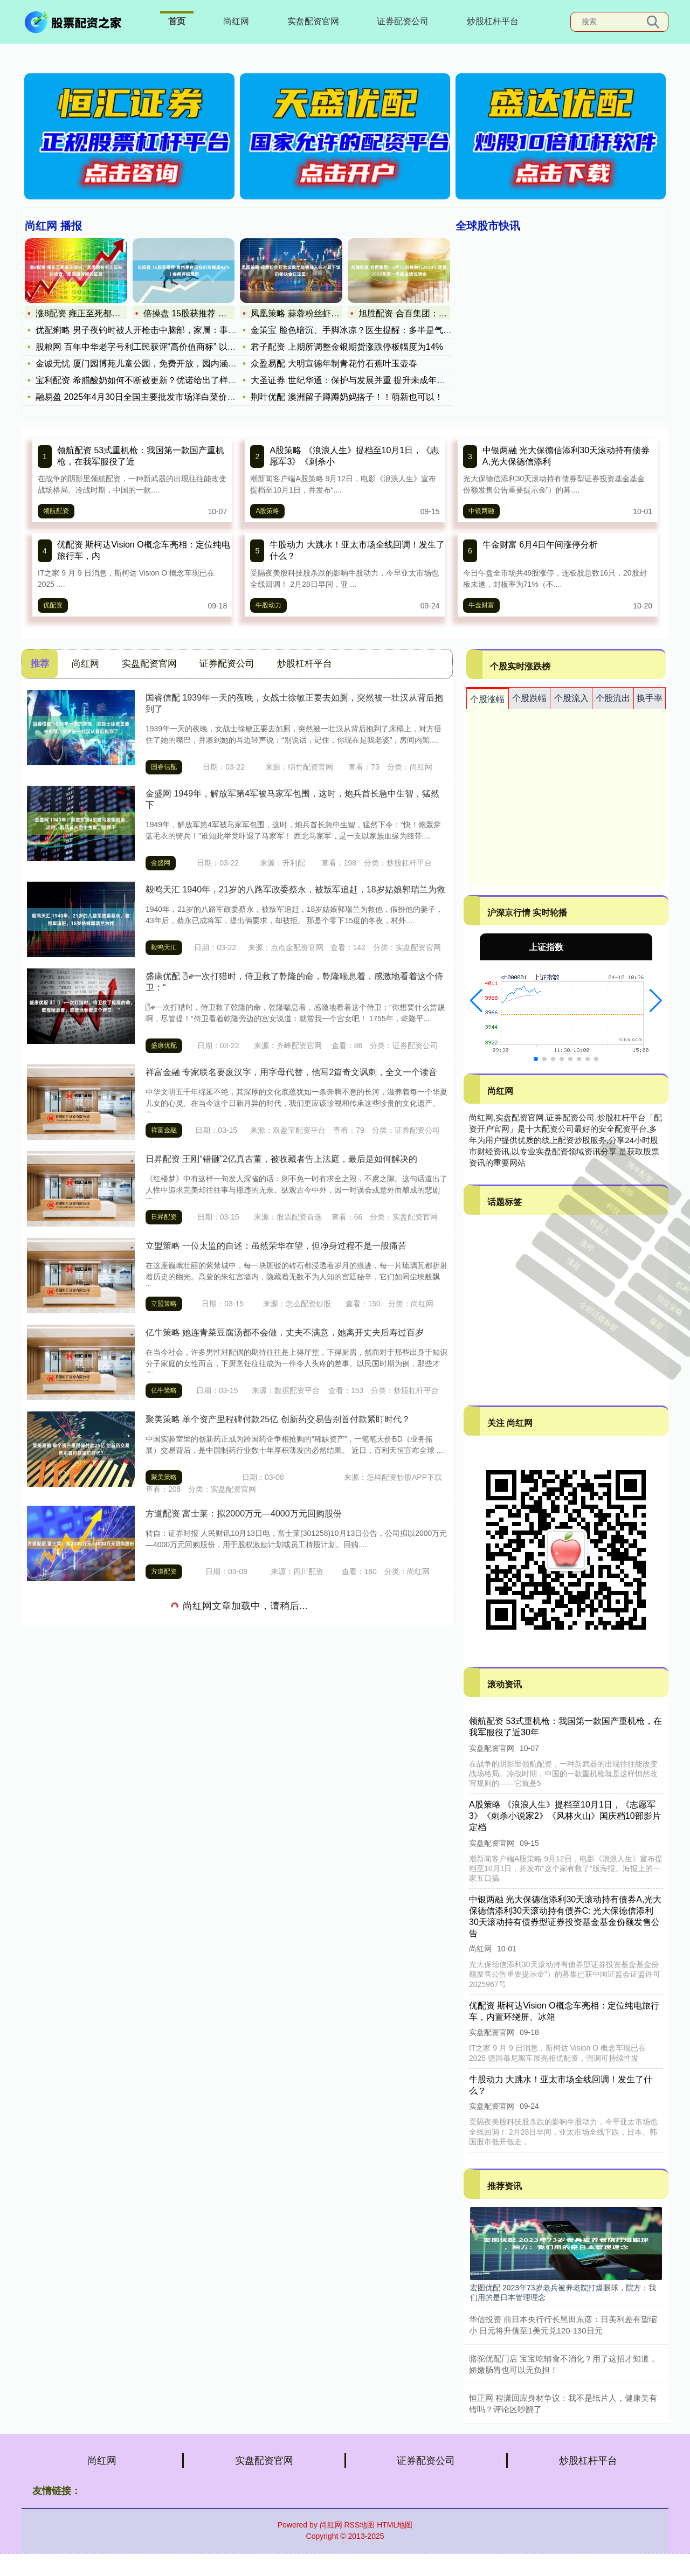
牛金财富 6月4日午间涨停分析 (540, 544)
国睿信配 (164, 767)
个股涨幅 (487, 699)
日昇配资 (164, 1217)
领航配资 (56, 511)
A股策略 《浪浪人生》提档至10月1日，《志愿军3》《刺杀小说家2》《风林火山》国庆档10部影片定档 (565, 1816)
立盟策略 (164, 1303)
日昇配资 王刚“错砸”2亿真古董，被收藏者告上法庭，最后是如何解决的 (281, 1159)
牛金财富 (481, 605)
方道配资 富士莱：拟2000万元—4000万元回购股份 (244, 1513)
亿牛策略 (164, 1390)
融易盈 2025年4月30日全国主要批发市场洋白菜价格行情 (144, 396)
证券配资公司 (403, 21)
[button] (476, 1001)
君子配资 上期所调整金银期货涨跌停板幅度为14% (347, 346)
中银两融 (481, 511)
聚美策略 (164, 1477)
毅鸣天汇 (164, 947)
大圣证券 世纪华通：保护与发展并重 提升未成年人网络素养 (365, 380)
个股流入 (571, 698)
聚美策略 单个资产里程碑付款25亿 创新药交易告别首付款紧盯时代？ (278, 1419)
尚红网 (236, 21)
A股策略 (267, 511)
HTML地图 (394, 2524)
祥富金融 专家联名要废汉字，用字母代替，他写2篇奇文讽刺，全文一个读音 (291, 1072)
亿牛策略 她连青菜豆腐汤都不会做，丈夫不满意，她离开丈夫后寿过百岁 (285, 1332)
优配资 (53, 605)
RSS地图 (359, 2524)
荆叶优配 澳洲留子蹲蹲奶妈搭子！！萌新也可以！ (347, 396)
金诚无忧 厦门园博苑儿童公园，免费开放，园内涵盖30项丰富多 (158, 363)
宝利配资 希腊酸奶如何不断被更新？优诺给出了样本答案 (144, 380)
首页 (176, 21)
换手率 (650, 698)
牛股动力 (268, 605)
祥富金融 (164, 1130)
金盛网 (160, 863)
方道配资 (164, 1571)
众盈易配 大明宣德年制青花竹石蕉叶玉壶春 (334, 363)
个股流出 (613, 698)
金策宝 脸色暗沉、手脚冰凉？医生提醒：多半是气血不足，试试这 (377, 330)
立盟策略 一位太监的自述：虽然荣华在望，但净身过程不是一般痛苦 (276, 1245)
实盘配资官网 (313, 21)
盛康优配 (164, 1045)
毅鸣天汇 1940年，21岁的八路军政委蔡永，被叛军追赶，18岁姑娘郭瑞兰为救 (295, 889)
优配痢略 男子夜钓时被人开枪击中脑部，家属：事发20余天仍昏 (158, 330)
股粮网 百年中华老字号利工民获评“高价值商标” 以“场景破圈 (150, 346)
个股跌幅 (529, 698)
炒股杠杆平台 (493, 21)
